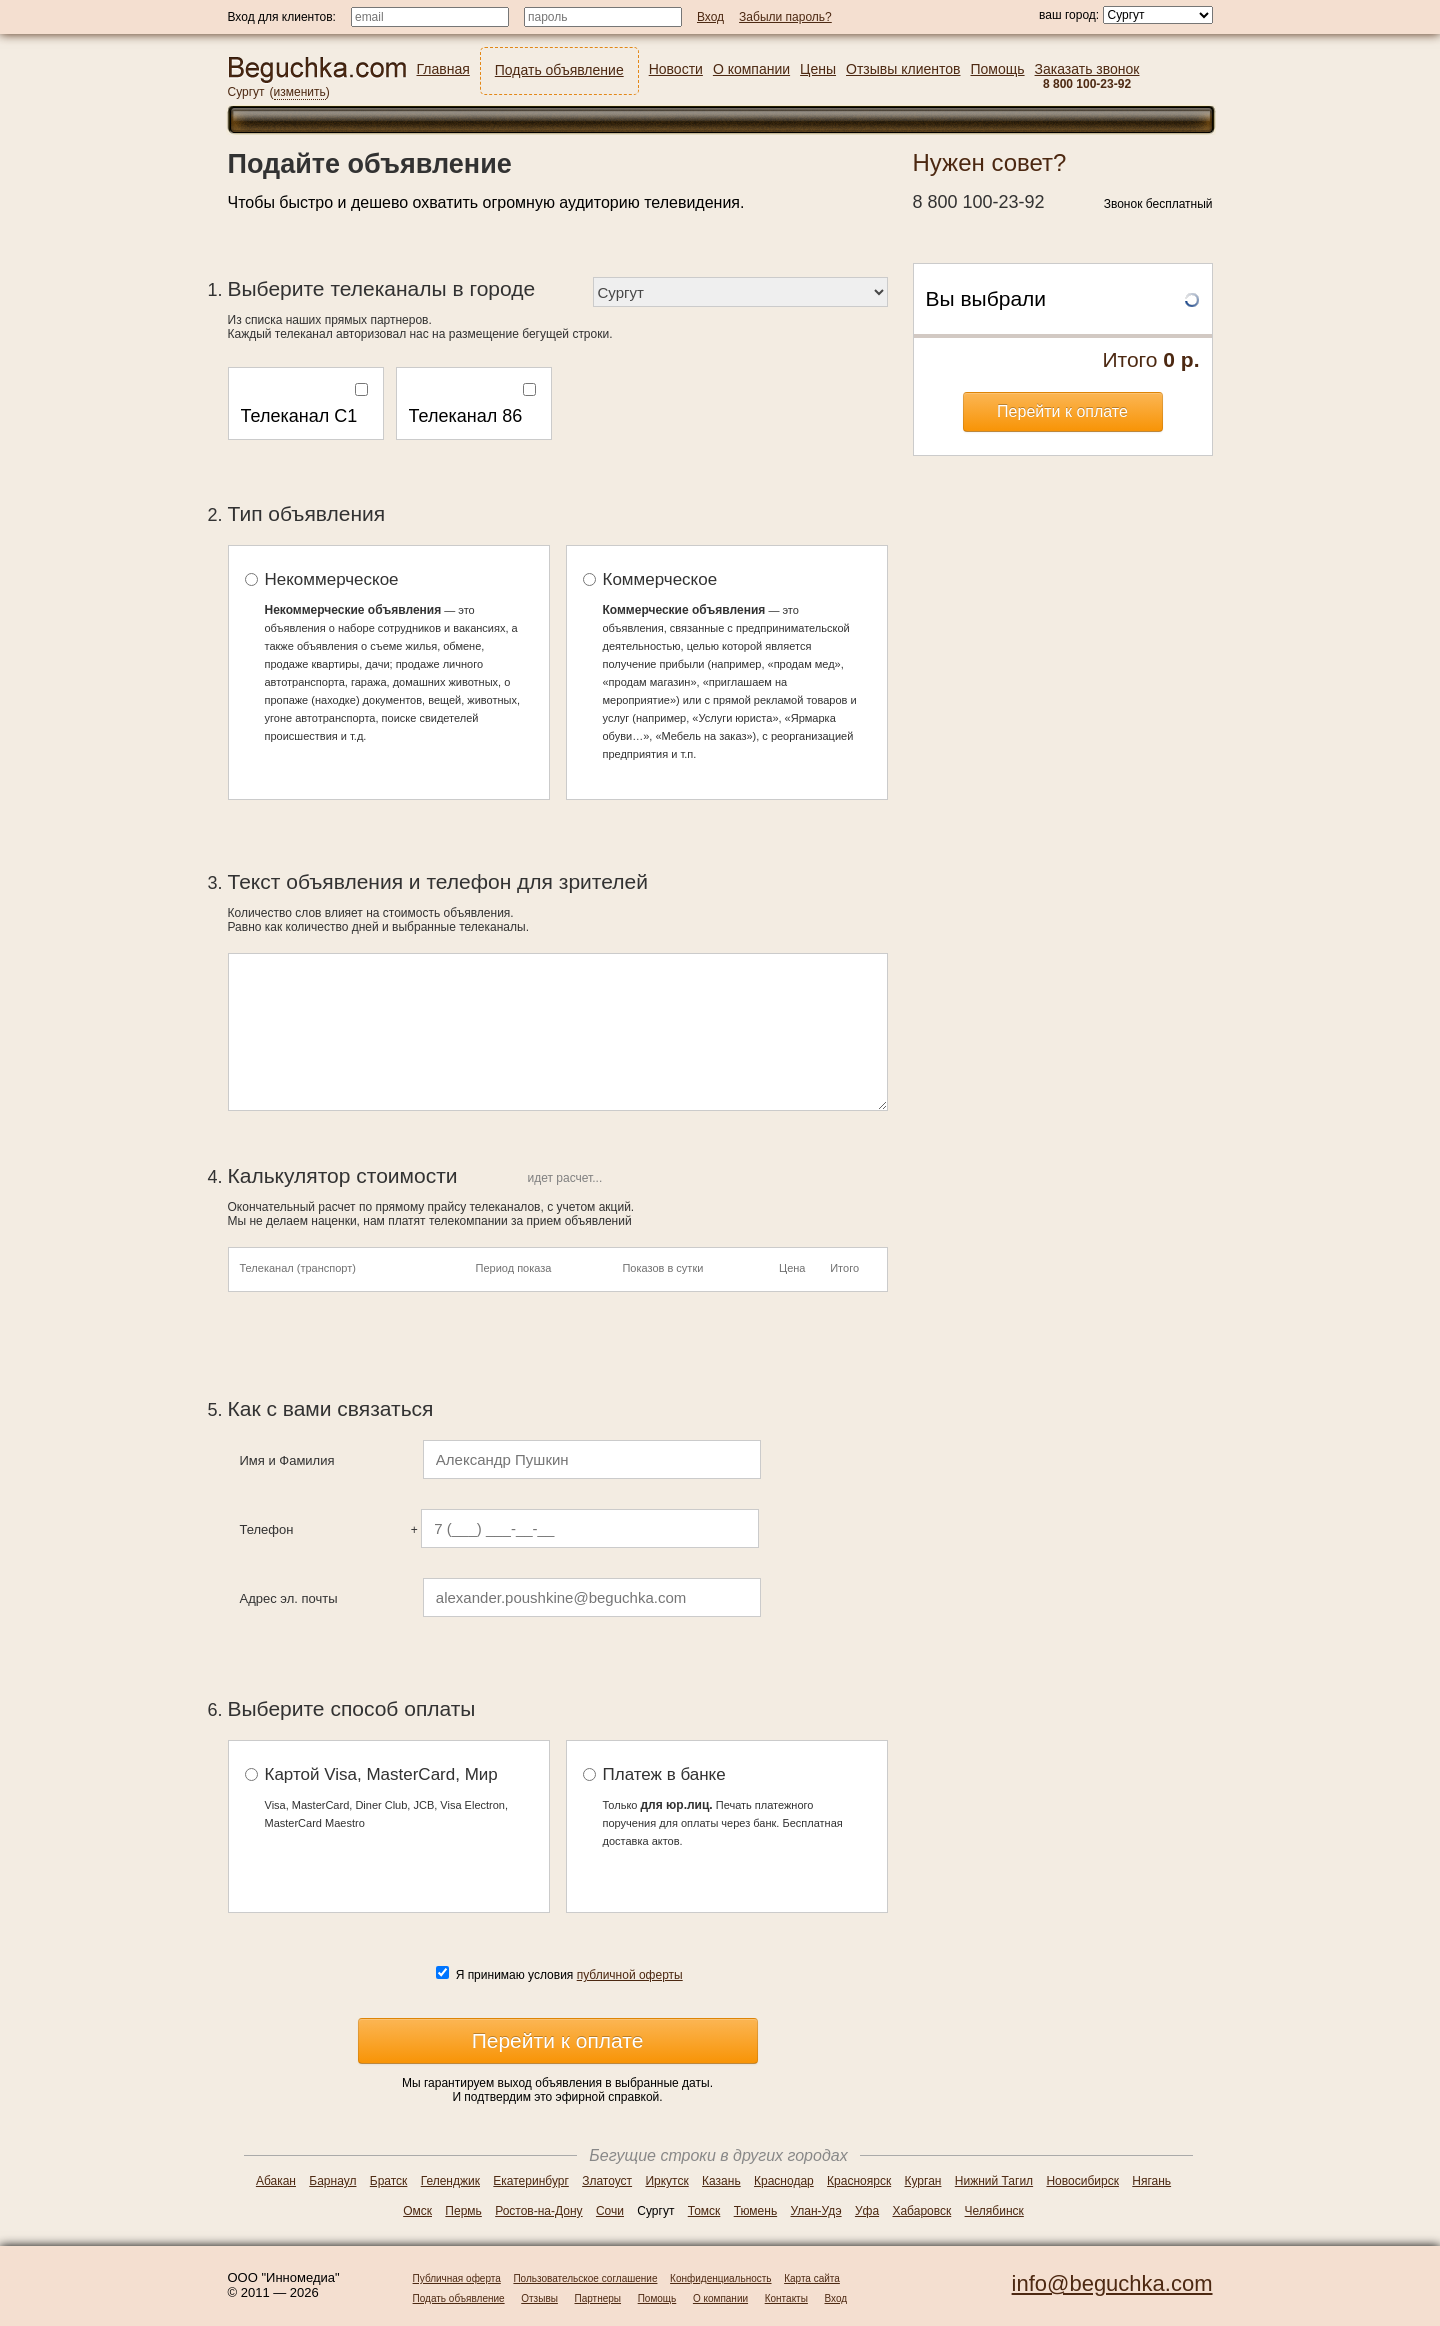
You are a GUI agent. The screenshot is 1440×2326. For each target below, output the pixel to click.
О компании (720, 2298)
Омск (417, 2211)
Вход (836, 2298)
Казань (721, 2181)
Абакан (276, 2181)
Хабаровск (921, 2211)
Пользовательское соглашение (585, 2278)
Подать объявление (459, 2298)
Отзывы (539, 2298)
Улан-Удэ (816, 2211)
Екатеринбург (531, 2181)
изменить (300, 92)
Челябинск (994, 2211)
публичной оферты (630, 1975)
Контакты (786, 2298)
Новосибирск (1082, 2181)
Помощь (657, 2298)
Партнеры (598, 2298)
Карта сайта (812, 2278)
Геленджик (450, 2181)
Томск (704, 2211)
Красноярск (859, 2181)
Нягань (1151, 2181)
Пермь (463, 2211)
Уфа (867, 2211)
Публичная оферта (457, 2278)
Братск (389, 2181)
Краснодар (784, 2181)
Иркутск (666, 2181)
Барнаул (332, 2181)
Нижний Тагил (994, 2181)
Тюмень (755, 2211)
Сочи (610, 2211)
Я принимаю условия (569, 1975)
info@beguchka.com (1112, 2283)
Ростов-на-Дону (538, 2211)
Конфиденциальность (720, 2278)
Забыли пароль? (785, 17)
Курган (923, 2181)
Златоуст (607, 2181)
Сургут (246, 92)
